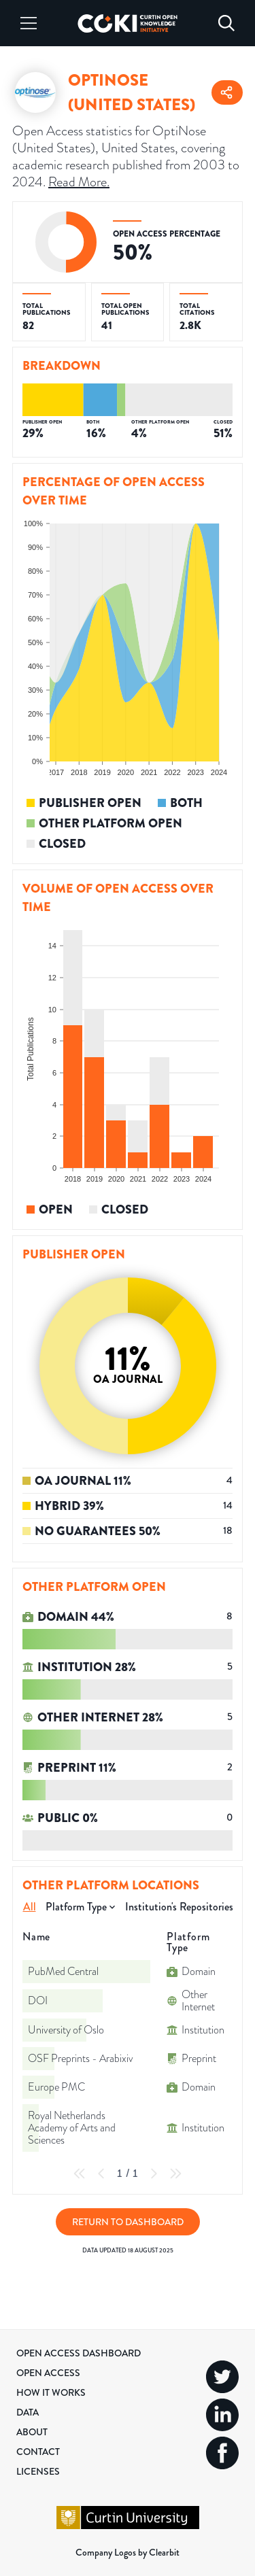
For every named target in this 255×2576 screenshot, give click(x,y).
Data (27, 2412)
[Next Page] (154, 2173)
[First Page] (79, 2173)
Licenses (38, 2471)
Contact (38, 2451)
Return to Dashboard (128, 2222)
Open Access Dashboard (78, 2353)
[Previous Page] (101, 2173)
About (32, 2432)
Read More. (78, 181)
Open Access (48, 2373)
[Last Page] (175, 2173)
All (29, 1906)
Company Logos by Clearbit (127, 2552)
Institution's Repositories (179, 1906)
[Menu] (28, 23)
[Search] (226, 23)
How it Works (51, 2392)
